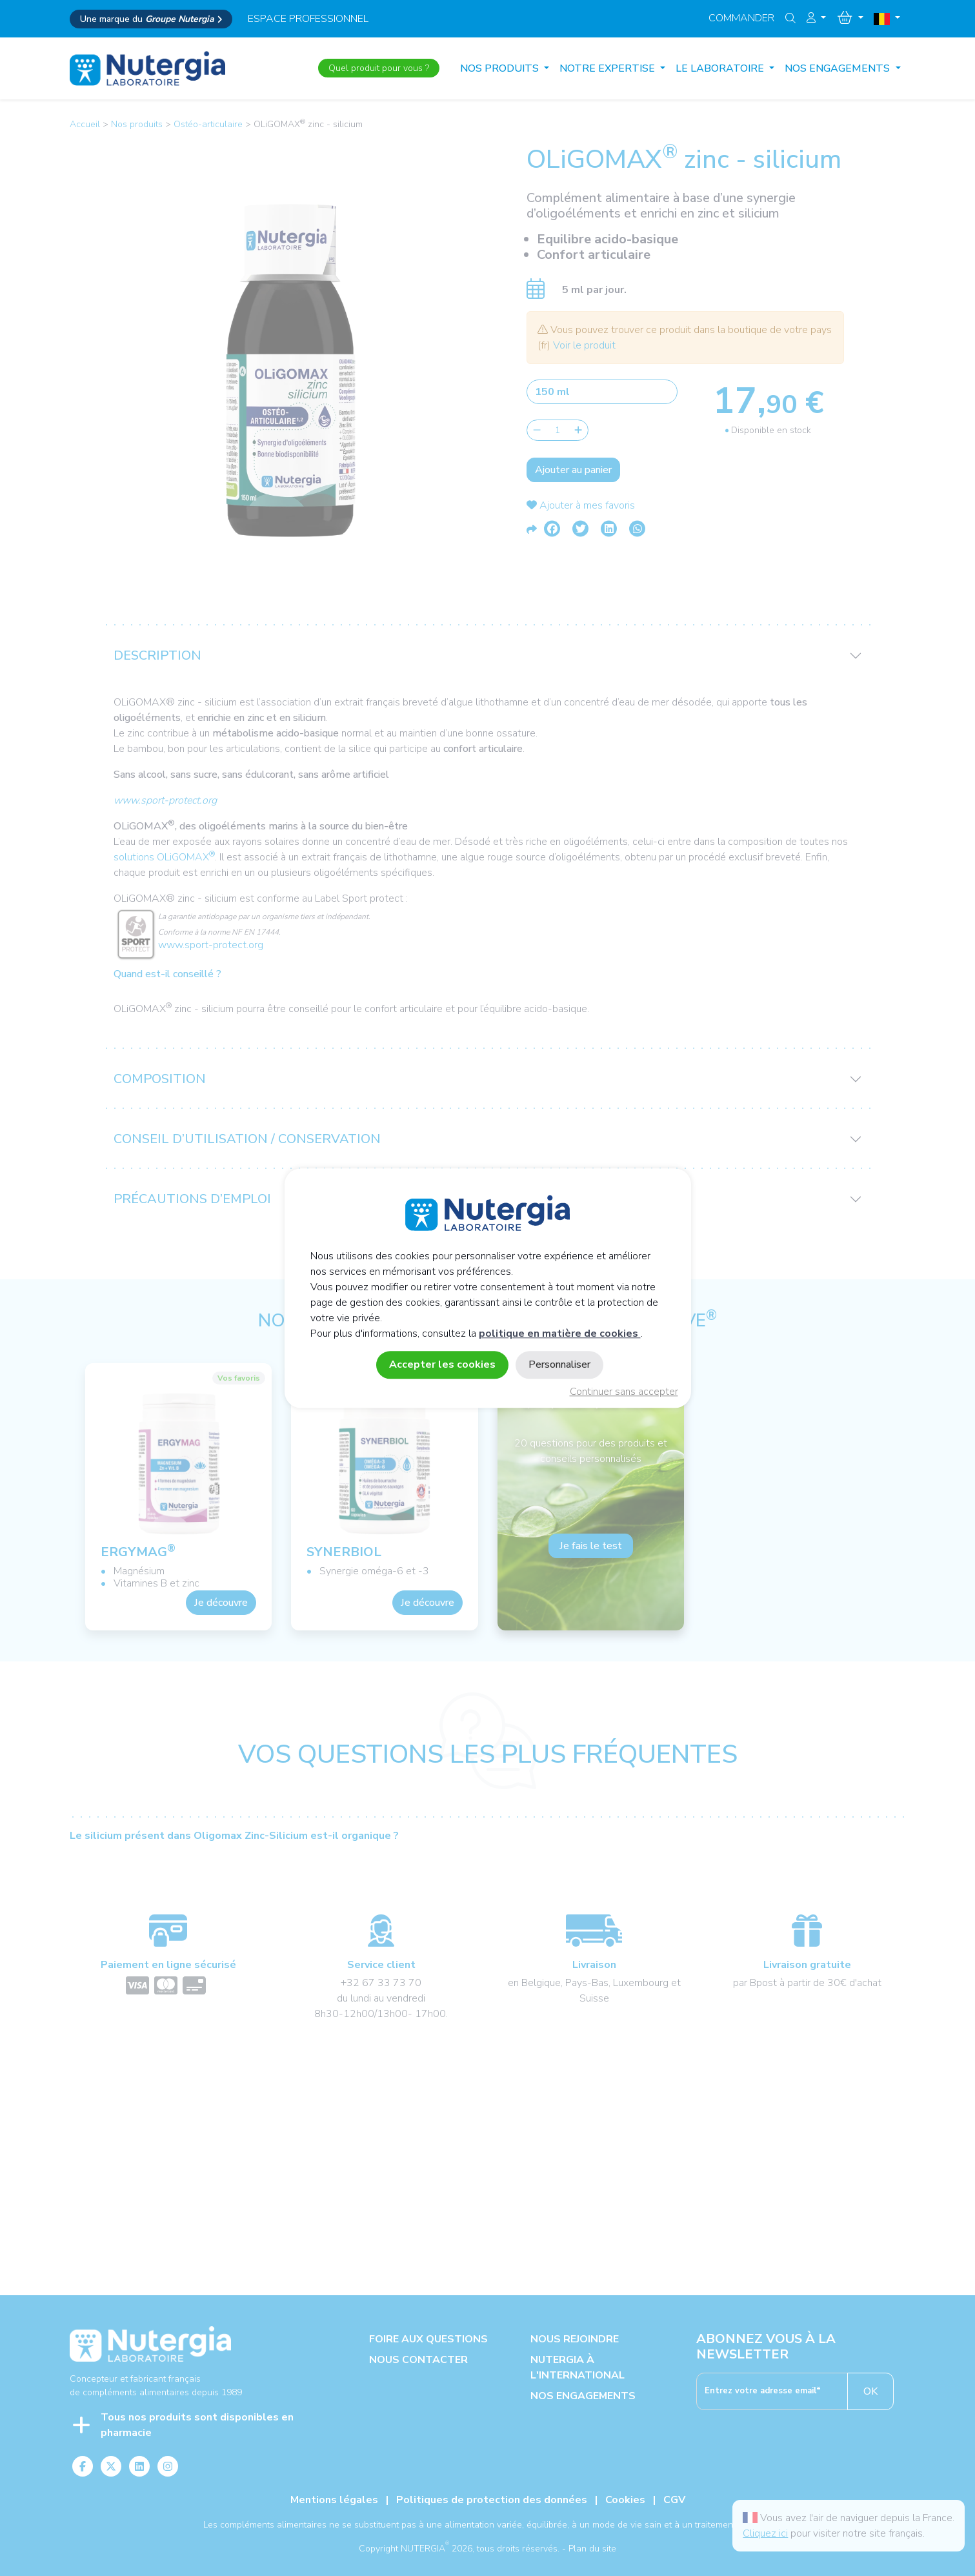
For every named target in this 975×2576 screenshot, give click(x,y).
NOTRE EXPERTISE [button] (608, 68)
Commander (741, 18)
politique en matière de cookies (560, 1333)
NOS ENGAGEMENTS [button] (838, 68)
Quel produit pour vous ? (378, 68)
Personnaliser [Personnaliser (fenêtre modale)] (559, 1364)
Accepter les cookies (442, 1364)
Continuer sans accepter (624, 1391)
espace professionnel (308, 19)
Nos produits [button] (500, 68)
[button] (816, 18)
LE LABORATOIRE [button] (721, 68)
